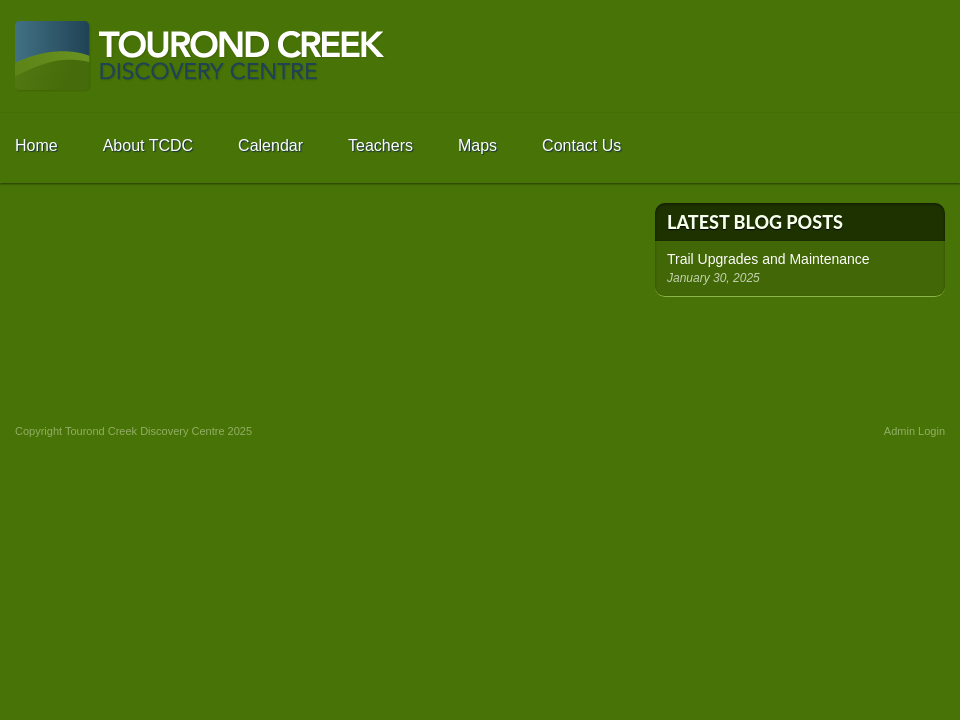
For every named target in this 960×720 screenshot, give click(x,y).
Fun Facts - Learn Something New (800, 348)
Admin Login (914, 431)
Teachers (380, 145)
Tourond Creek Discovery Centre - (200, 56)
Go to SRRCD (874, 56)
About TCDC (148, 145)
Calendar (270, 145)
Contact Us (581, 145)
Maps (477, 145)
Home (36, 145)
